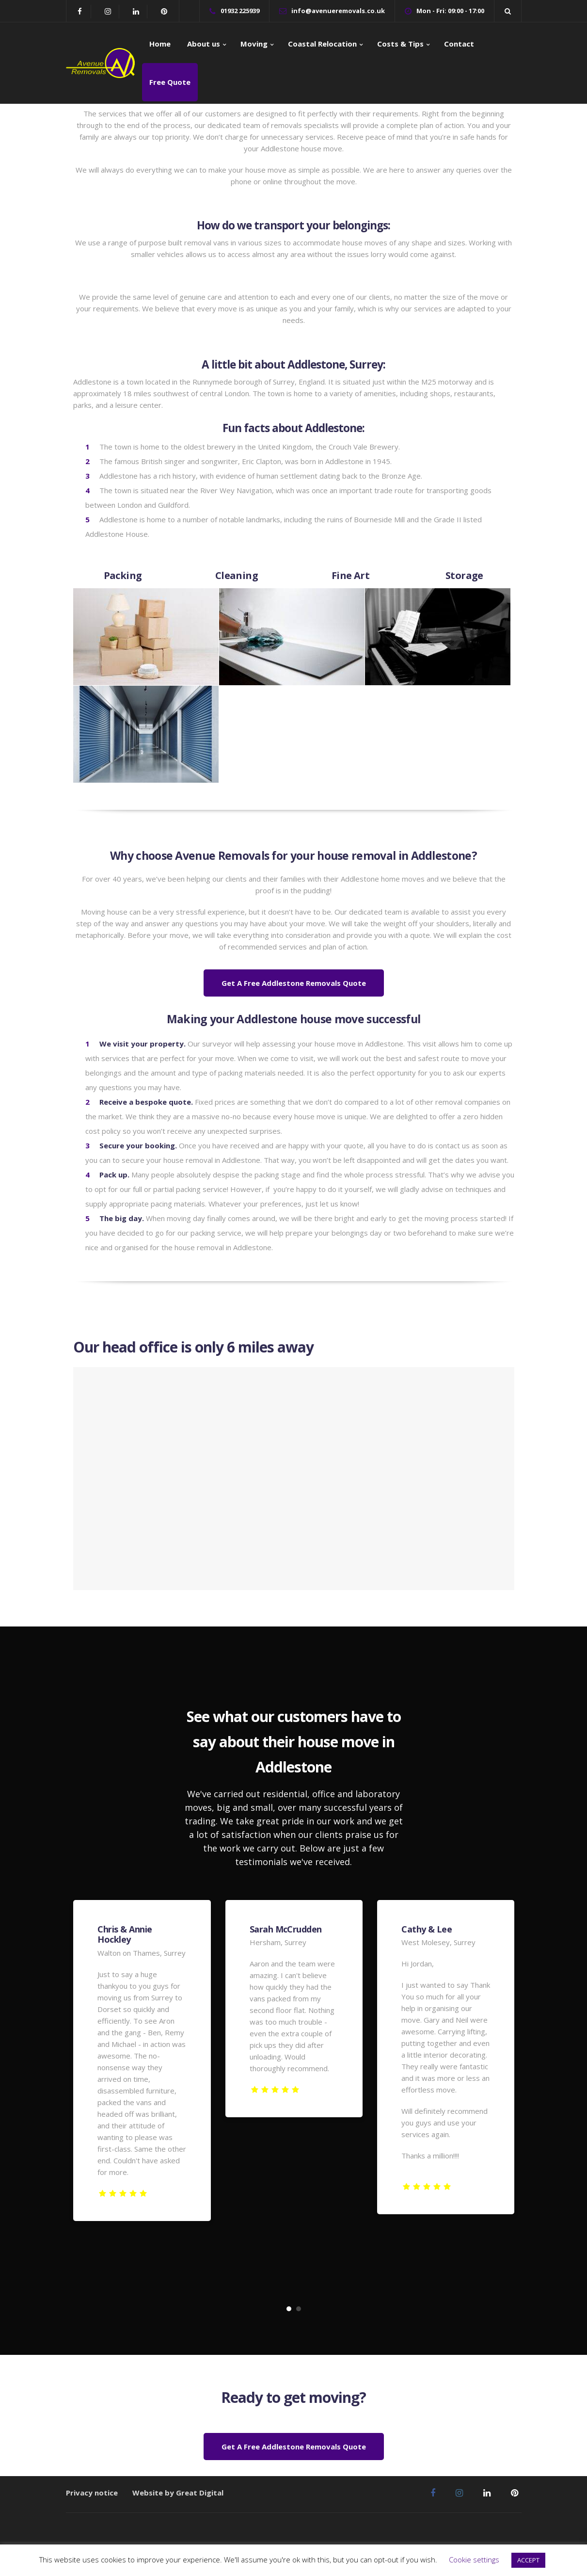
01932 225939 (240, 10)
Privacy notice (92, 2492)
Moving (254, 43)
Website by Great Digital (177, 2492)
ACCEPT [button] (528, 2560)
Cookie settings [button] (474, 2559)
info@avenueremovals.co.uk (338, 10)
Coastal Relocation (322, 43)
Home (160, 43)
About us (202, 43)
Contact (459, 43)
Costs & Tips (400, 43)
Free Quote (169, 82)
